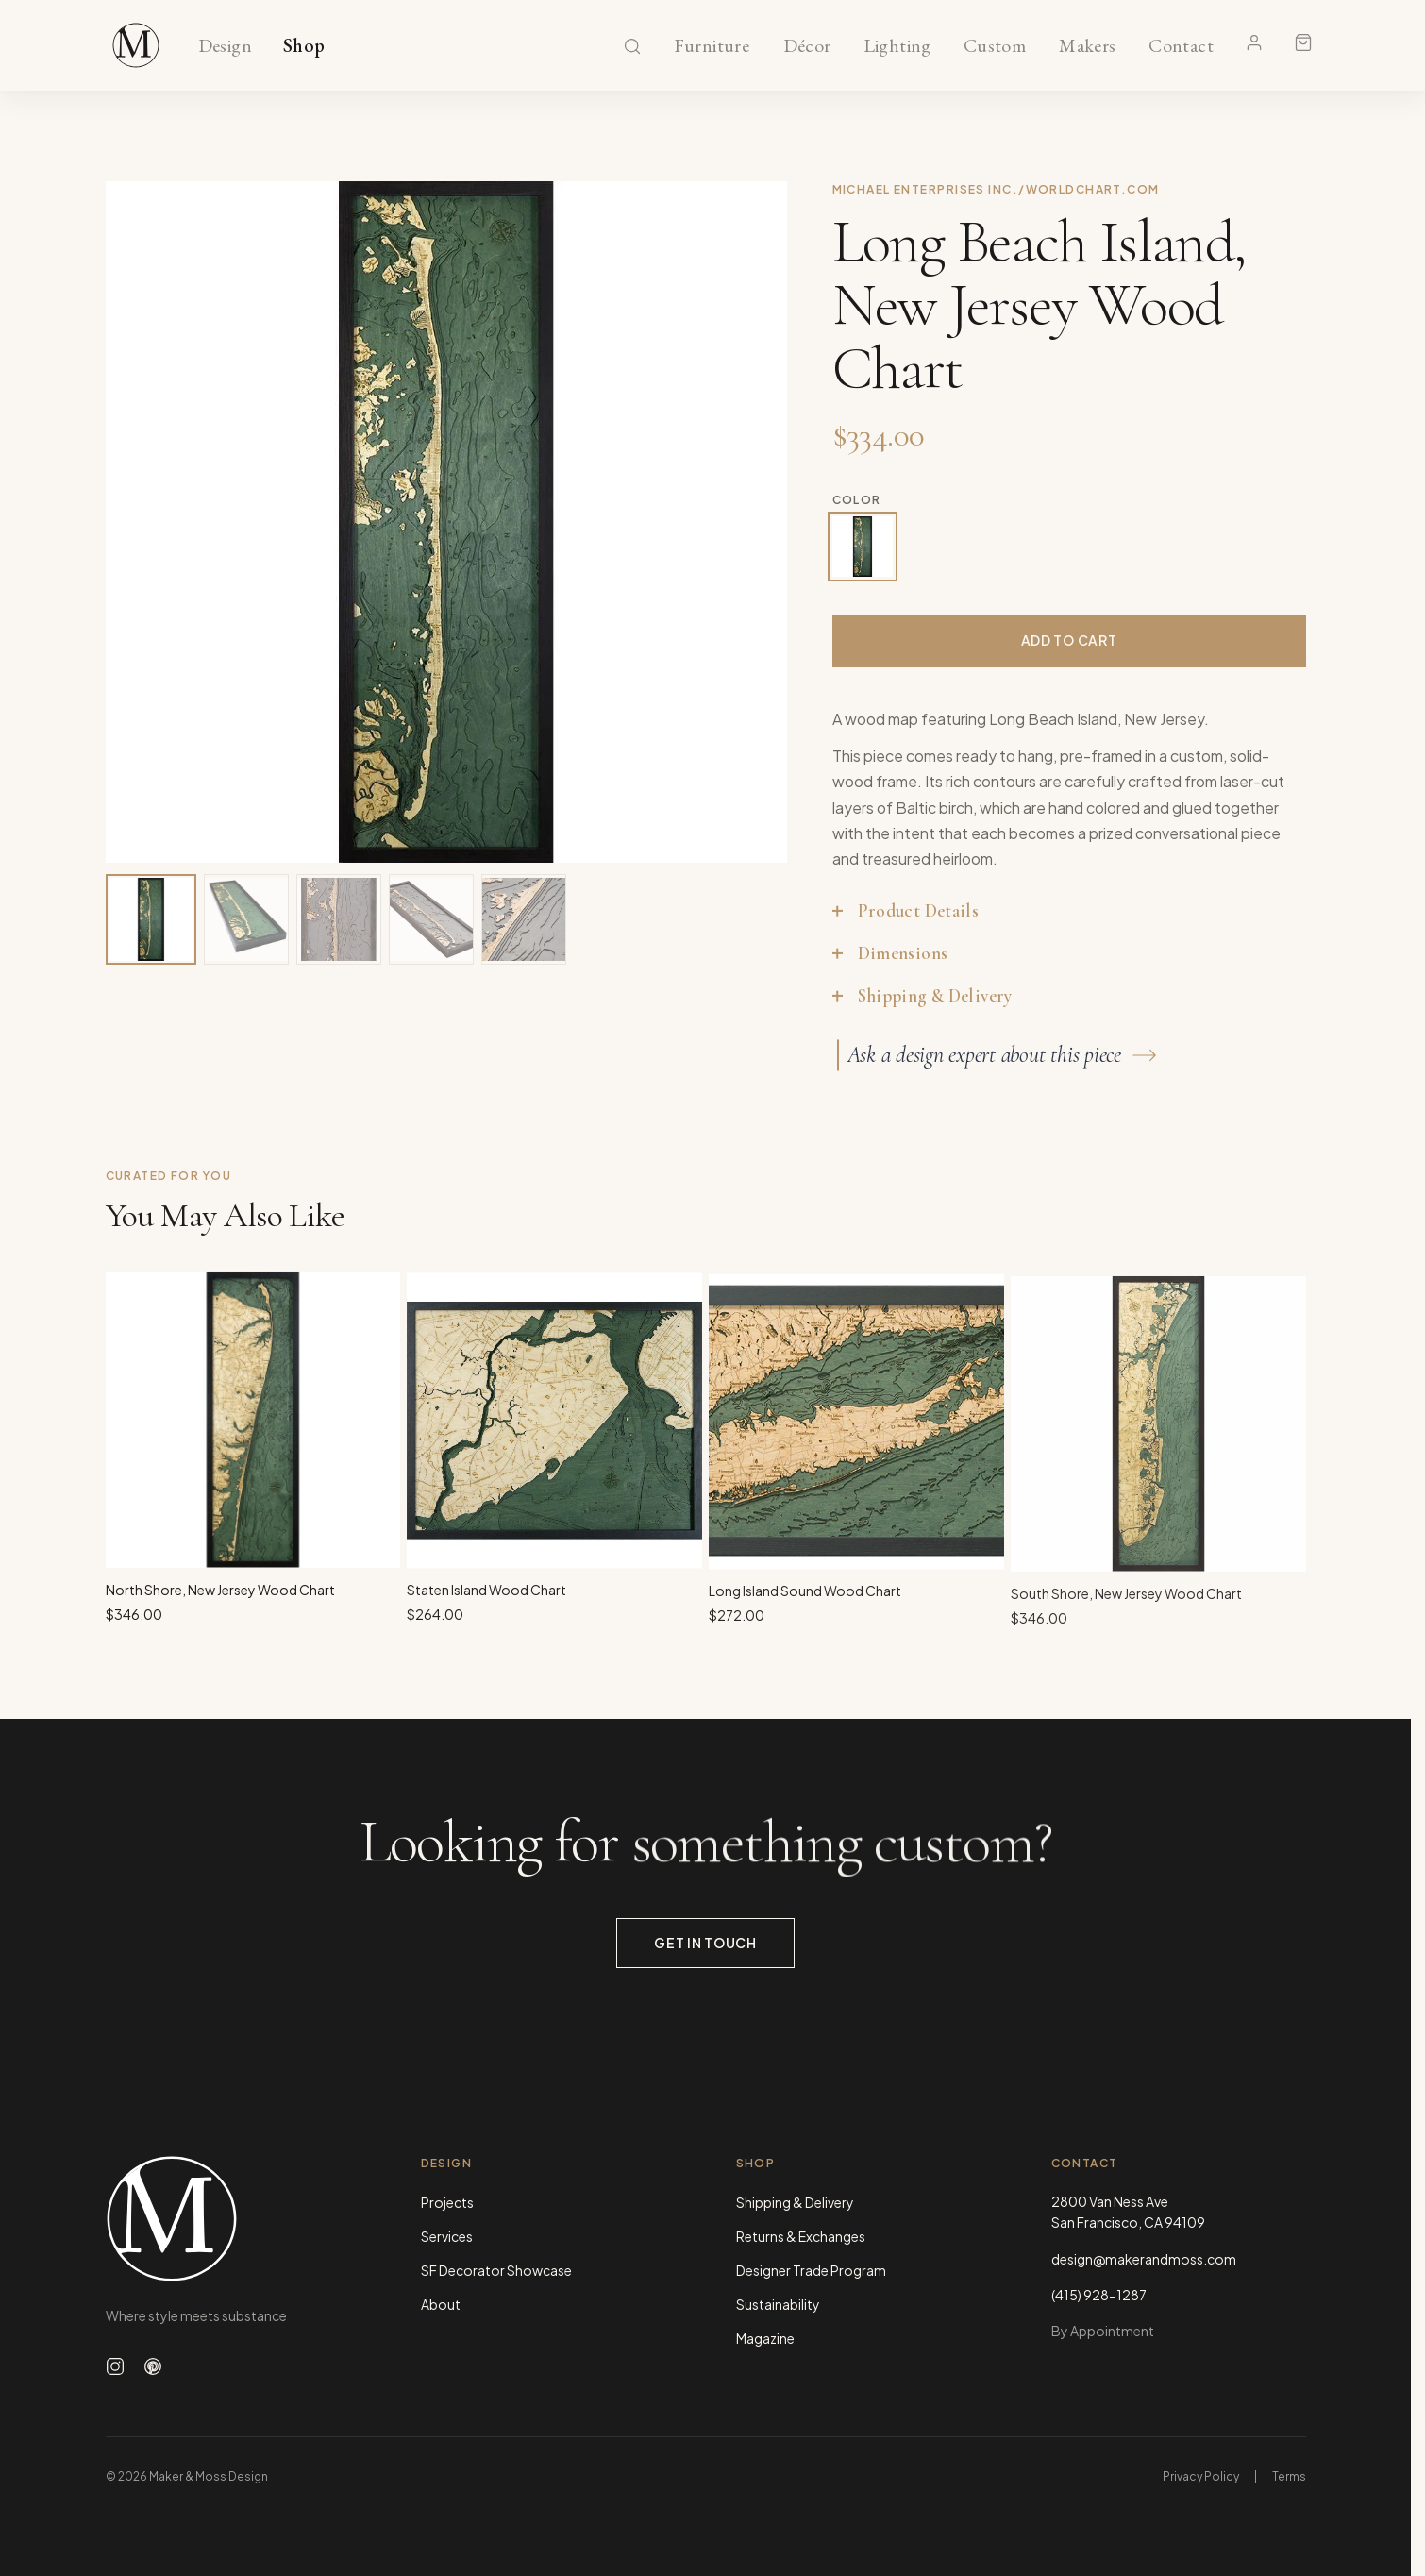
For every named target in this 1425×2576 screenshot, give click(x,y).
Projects (447, 2202)
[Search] (632, 46)
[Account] (1254, 42)
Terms (1289, 2476)
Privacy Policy (1201, 2476)
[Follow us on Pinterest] (152, 2366)
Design (225, 46)
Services (447, 2236)
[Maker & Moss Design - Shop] (135, 45)
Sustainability (778, 2304)
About (441, 2304)
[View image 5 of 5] (523, 919)
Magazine (765, 2338)
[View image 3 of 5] (338, 919)
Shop (304, 46)
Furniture (712, 46)
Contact (1181, 46)
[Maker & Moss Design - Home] (233, 2218)
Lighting (897, 46)
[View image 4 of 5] (431, 919)
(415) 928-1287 (1099, 2294)
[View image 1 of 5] (151, 919)
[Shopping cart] (1303, 42)
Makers (1087, 46)
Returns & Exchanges (800, 2236)
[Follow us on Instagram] (115, 2366)
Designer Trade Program (811, 2270)
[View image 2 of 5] (246, 919)
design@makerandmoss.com (1143, 2258)
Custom (994, 46)
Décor (806, 46)
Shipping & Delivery (795, 2202)
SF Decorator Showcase (496, 2270)
